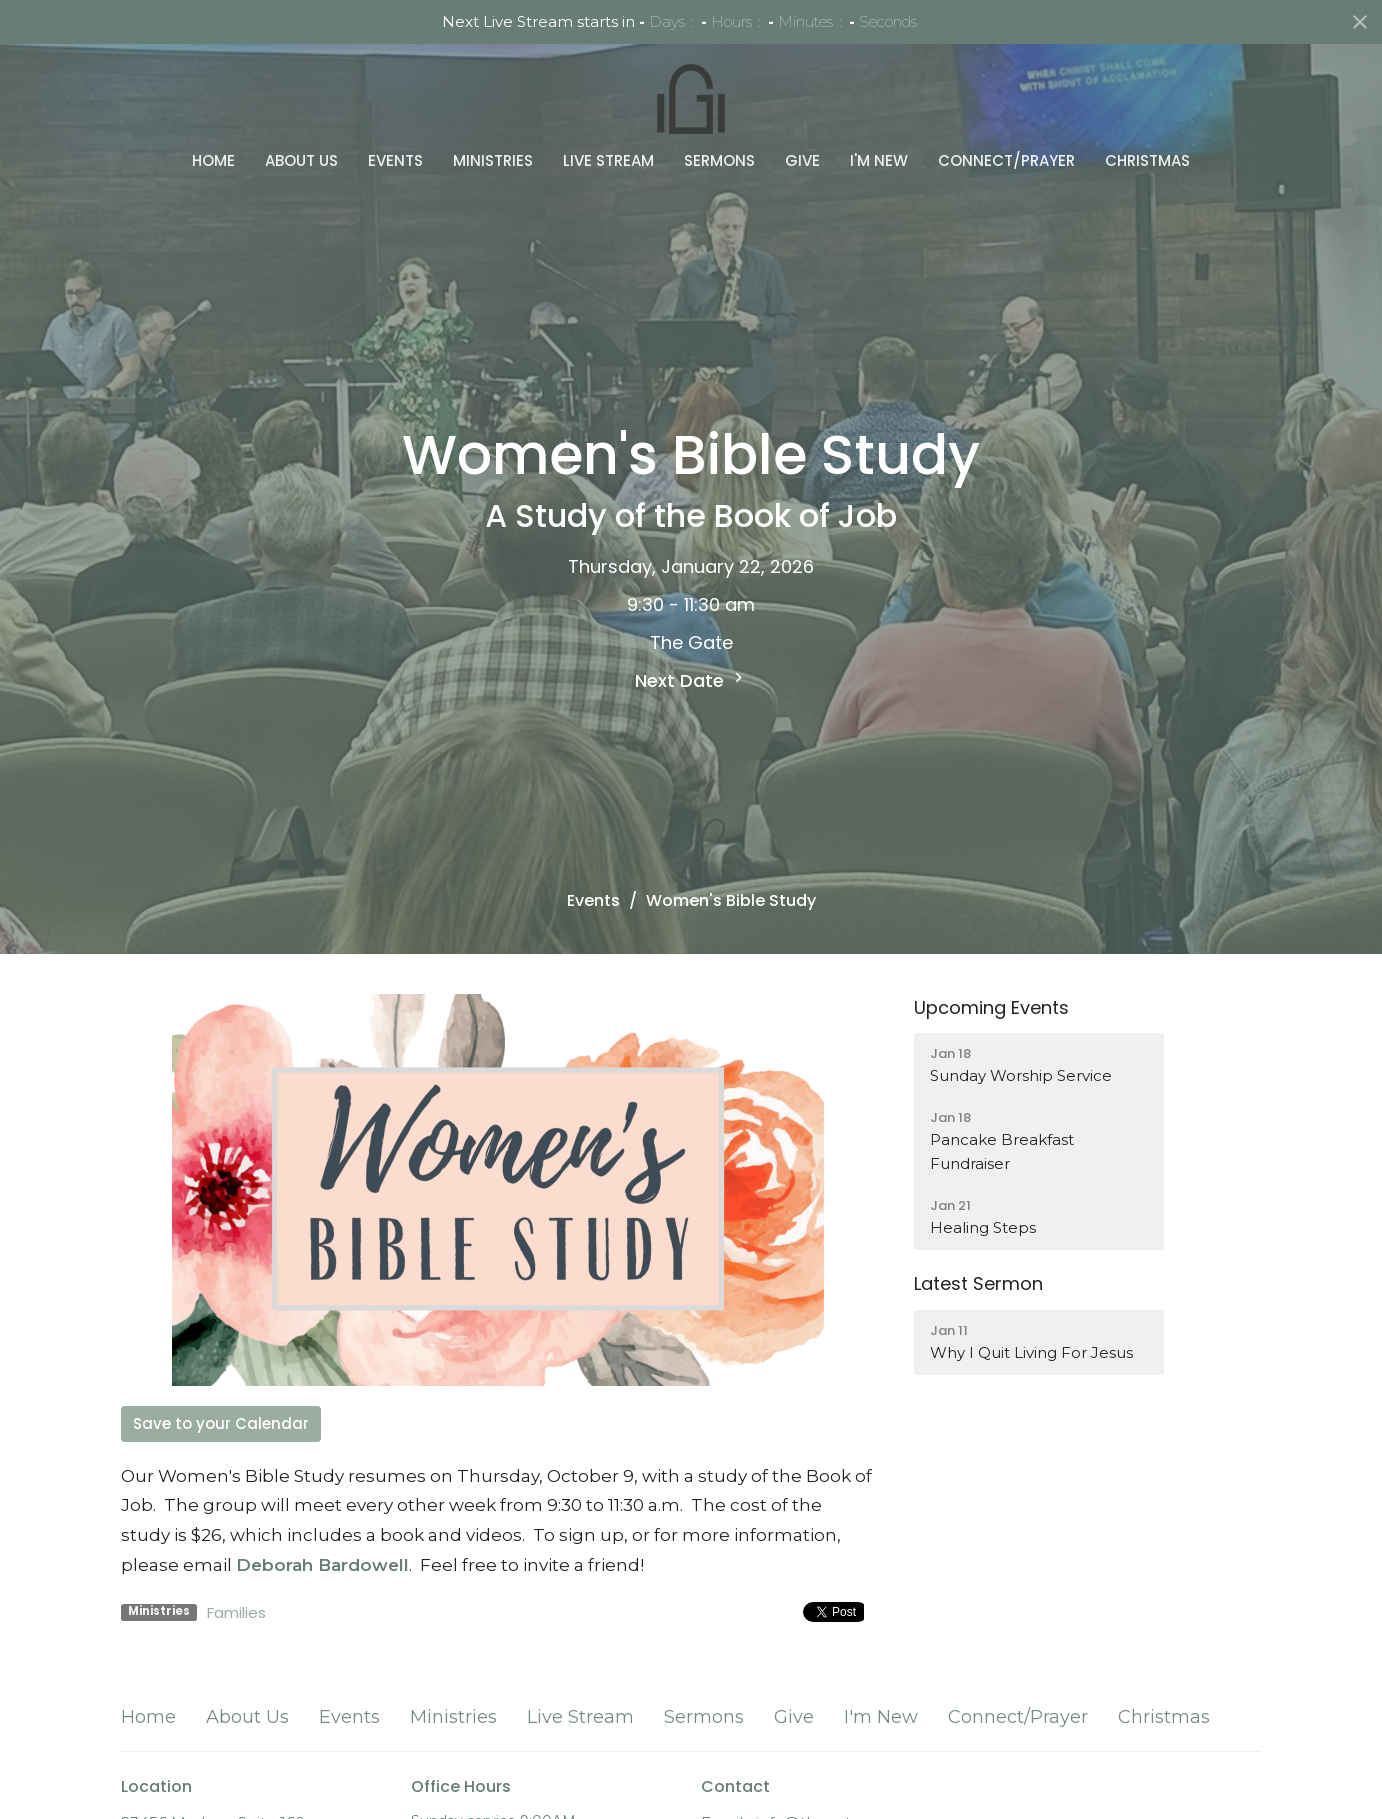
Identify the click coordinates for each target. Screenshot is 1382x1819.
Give (802, 160)
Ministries (493, 160)
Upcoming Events (991, 1007)
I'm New (879, 160)
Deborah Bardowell (322, 1565)
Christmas (1147, 160)
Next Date (691, 680)
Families (236, 1612)
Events (395, 160)
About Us (301, 160)
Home (213, 160)
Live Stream (608, 160)
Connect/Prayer (1006, 160)
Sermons (719, 160)
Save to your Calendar (221, 1423)
